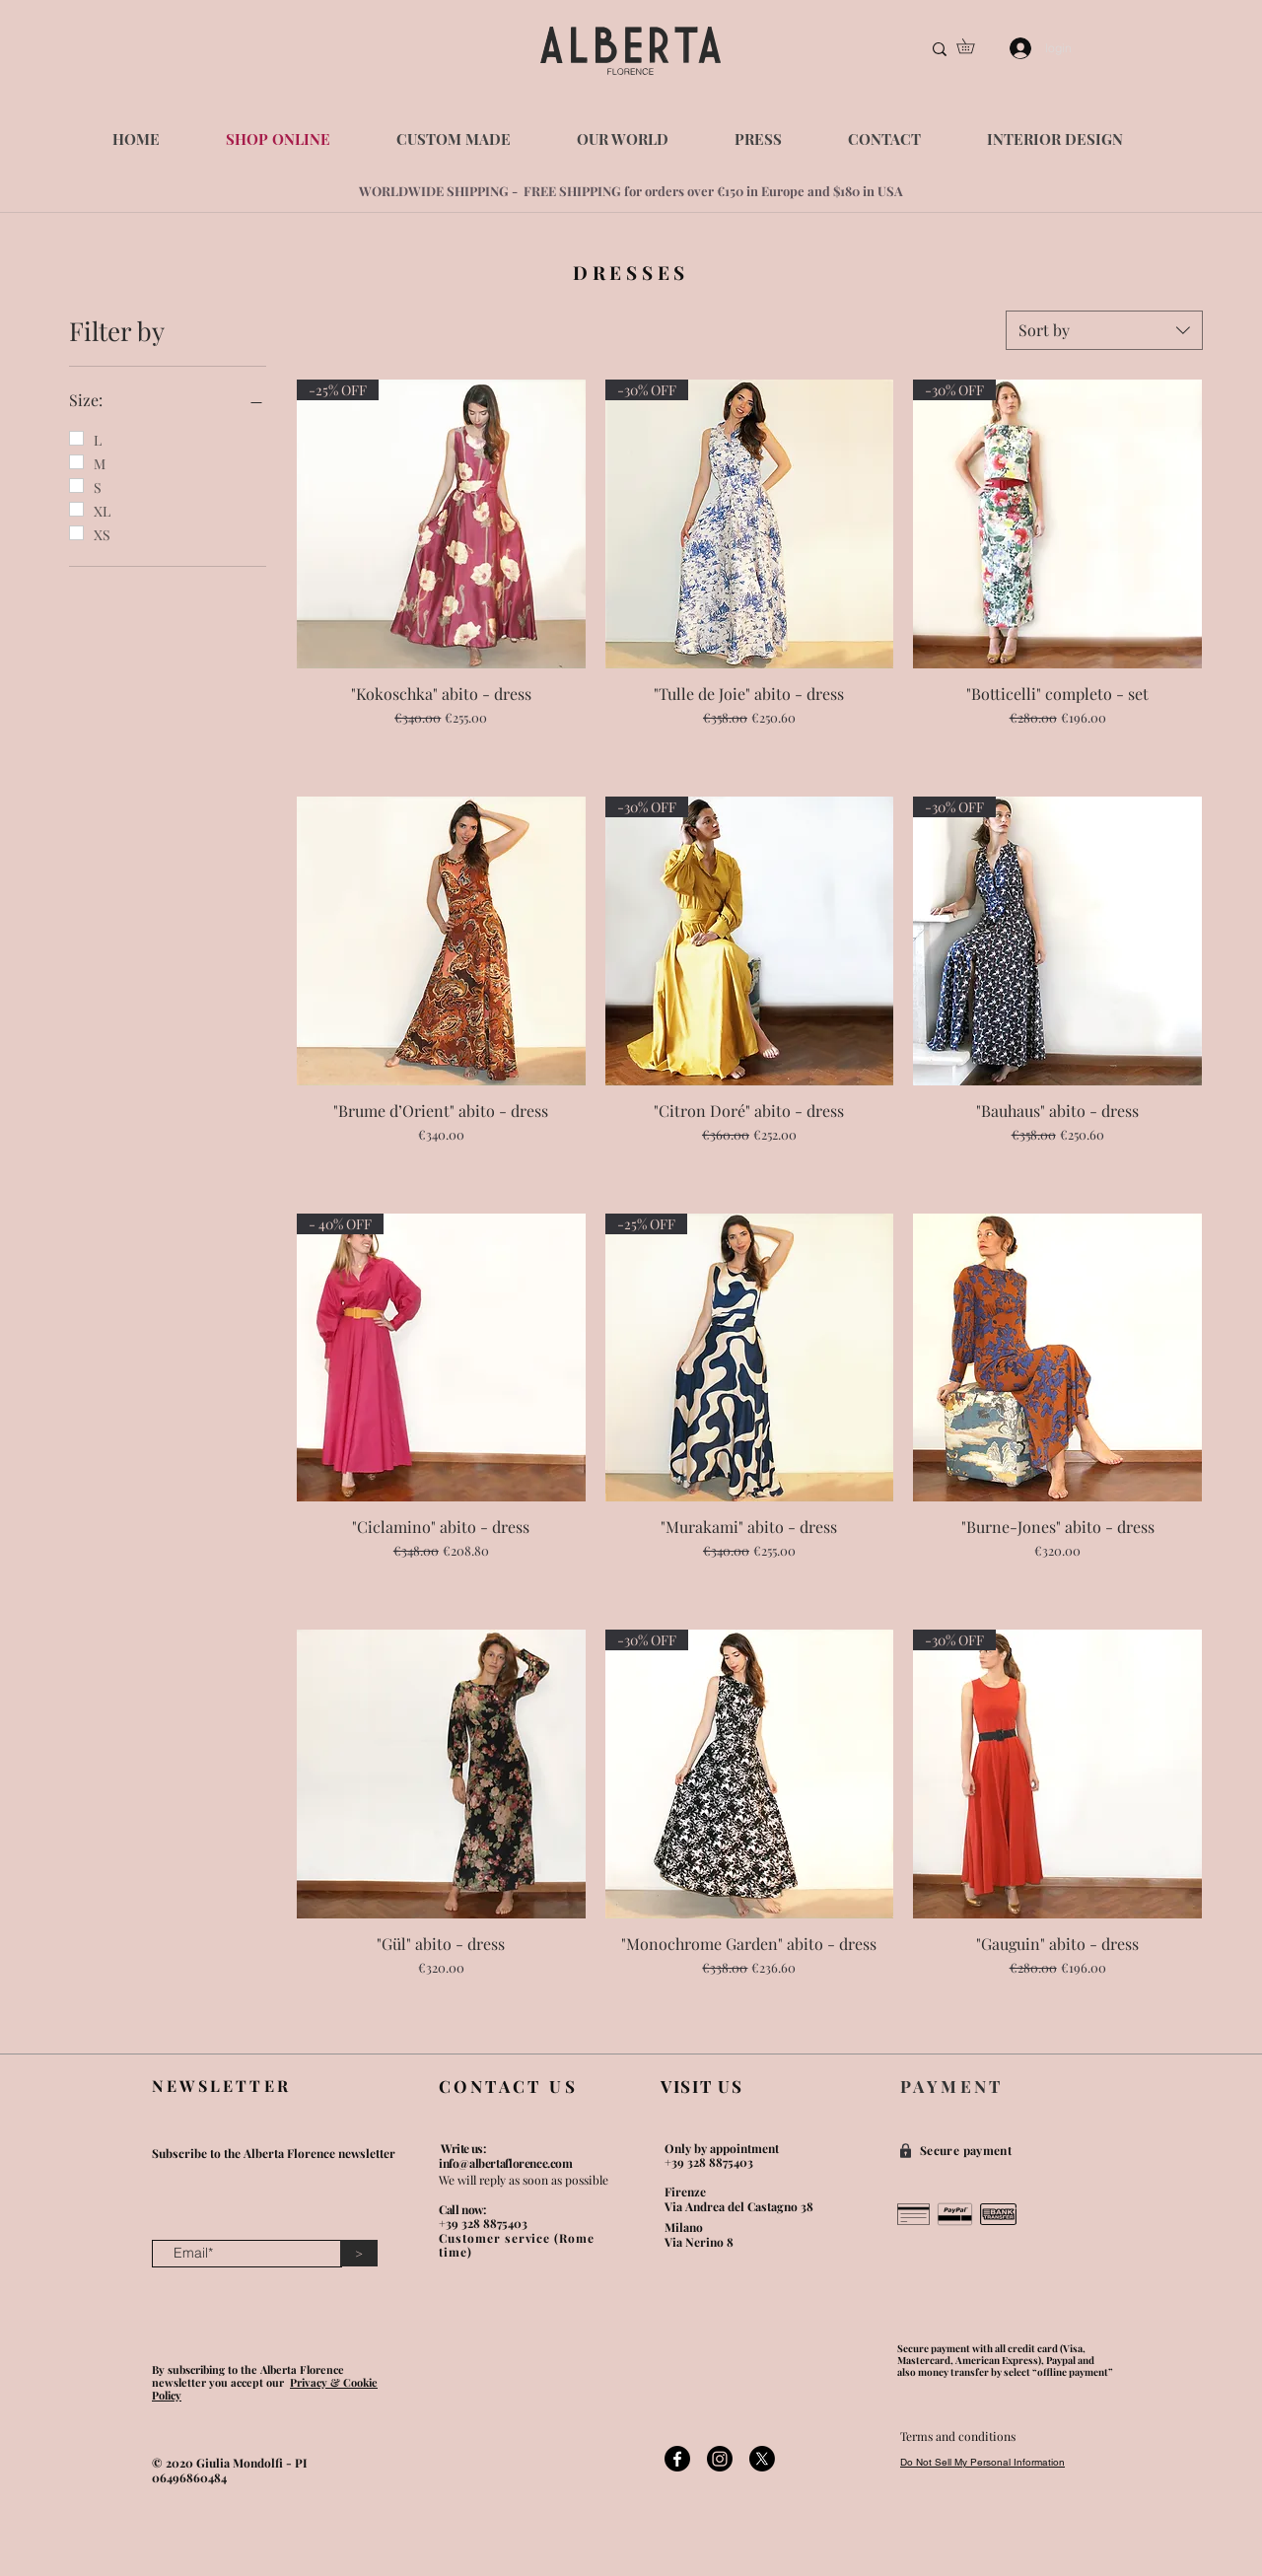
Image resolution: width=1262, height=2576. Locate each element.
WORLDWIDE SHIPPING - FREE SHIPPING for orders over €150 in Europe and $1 (602, 190)
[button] (972, 45)
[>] (359, 2253)
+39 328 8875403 (483, 2223)
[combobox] (1104, 330)
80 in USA (874, 190)
